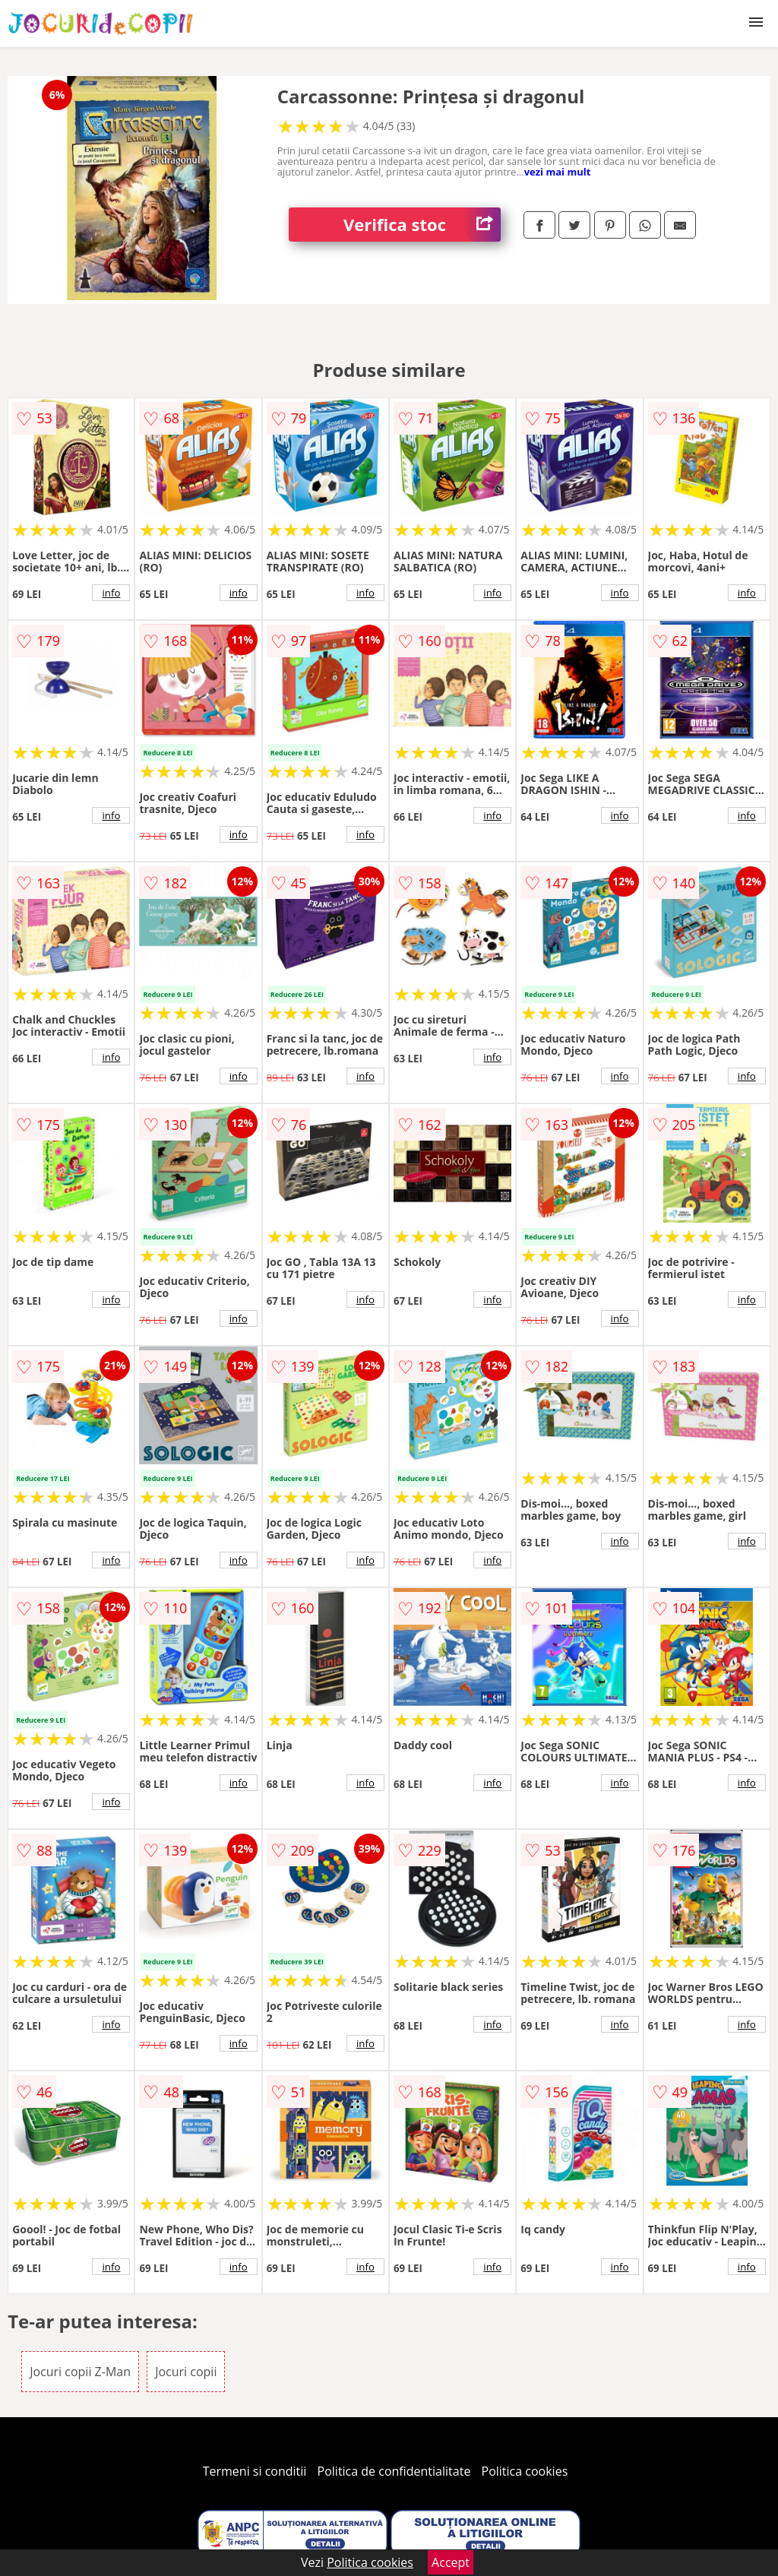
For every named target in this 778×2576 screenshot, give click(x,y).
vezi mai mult (557, 172)
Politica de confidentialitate (394, 2471)
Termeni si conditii (255, 2471)
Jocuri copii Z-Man (80, 2371)
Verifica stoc (422, 224)
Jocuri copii (186, 2371)
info (111, 593)
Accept (451, 2562)
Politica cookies (525, 2471)
